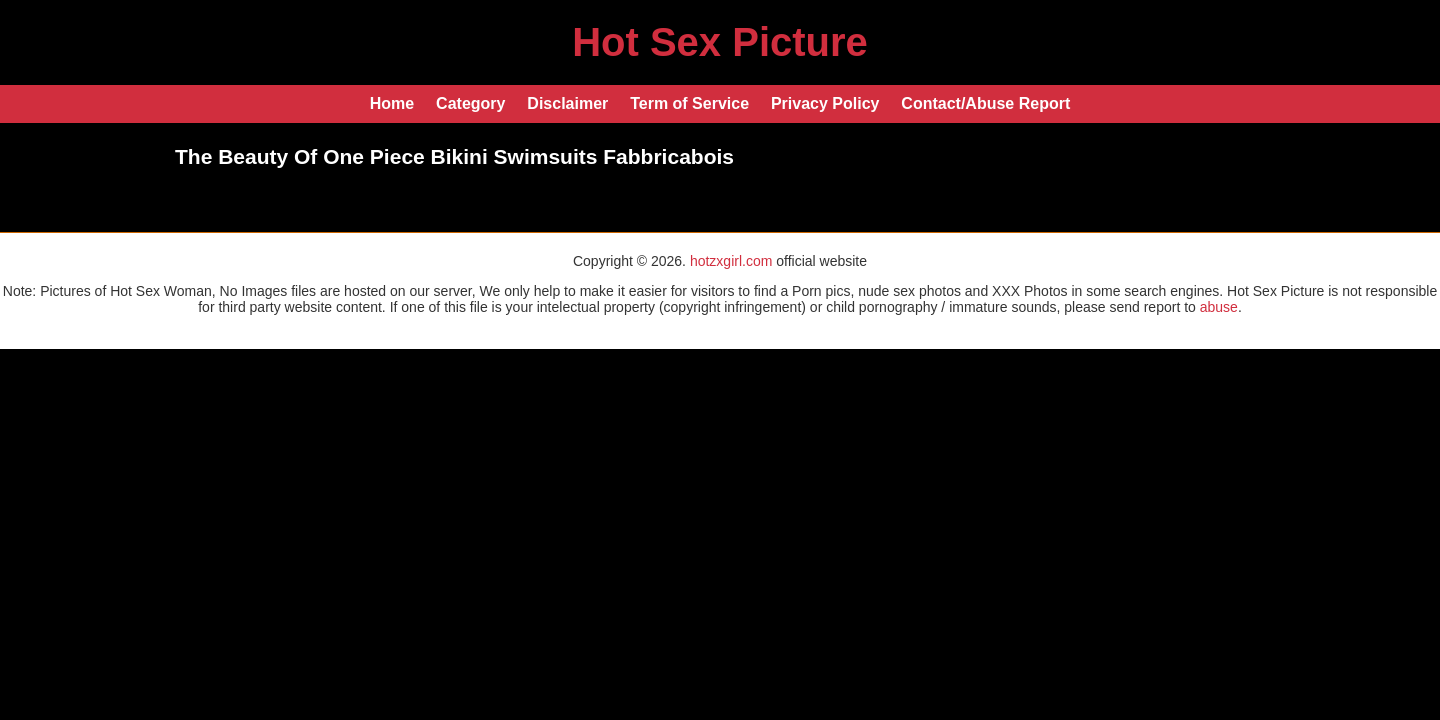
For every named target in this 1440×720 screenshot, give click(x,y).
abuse (1219, 307)
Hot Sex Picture (720, 42)
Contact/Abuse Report (985, 103)
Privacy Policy (825, 103)
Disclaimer (567, 103)
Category (470, 103)
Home (392, 103)
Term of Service (689, 103)
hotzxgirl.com (731, 261)
